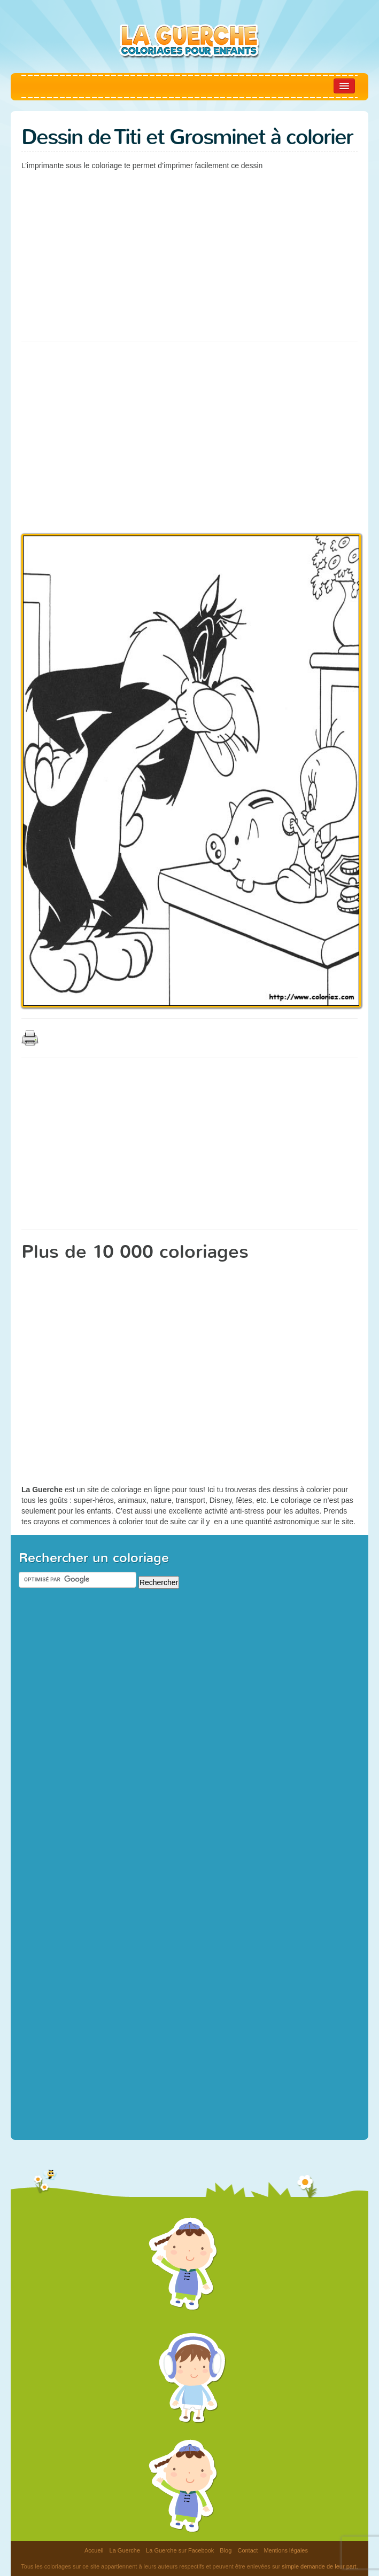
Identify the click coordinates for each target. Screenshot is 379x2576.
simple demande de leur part (319, 2566)
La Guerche (125, 2550)
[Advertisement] (146, 253)
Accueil (93, 2550)
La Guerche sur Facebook (180, 2550)
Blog (225, 2550)
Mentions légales (286, 2550)
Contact (247, 2550)
